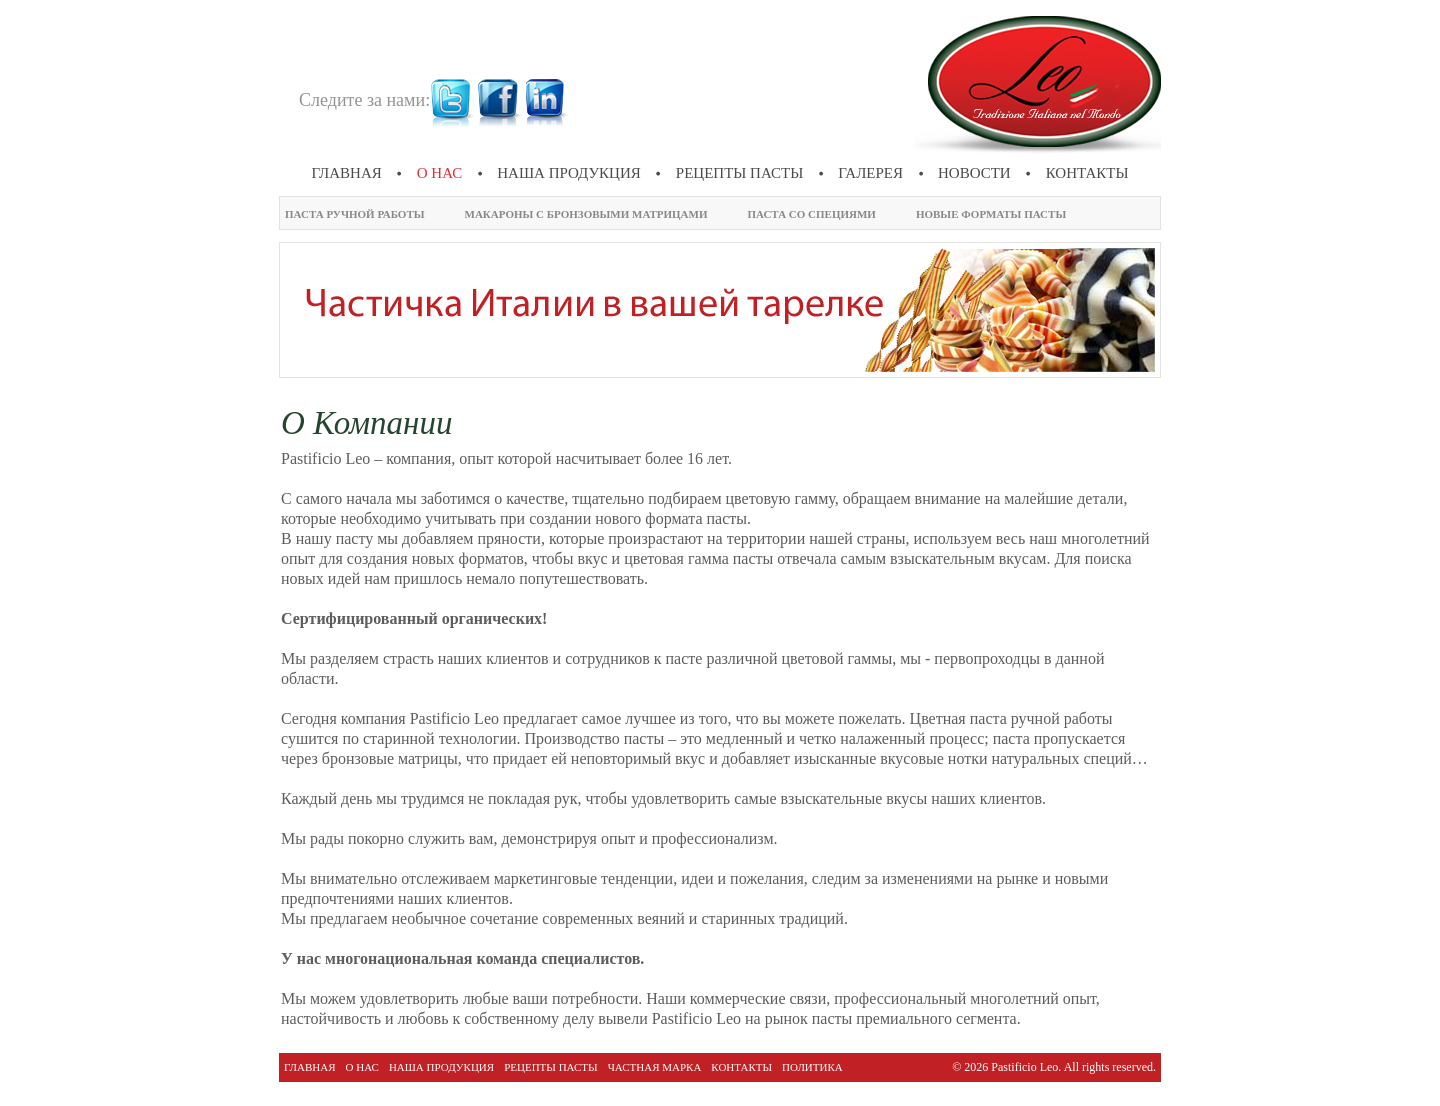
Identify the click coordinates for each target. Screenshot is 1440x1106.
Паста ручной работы (355, 214)
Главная (347, 173)
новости (974, 173)
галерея (870, 173)
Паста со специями (811, 214)
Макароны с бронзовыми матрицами (586, 214)
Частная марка (655, 1067)
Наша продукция (569, 173)
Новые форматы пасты (991, 214)
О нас (440, 173)
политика (812, 1067)
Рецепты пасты (740, 173)
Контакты (1087, 173)
